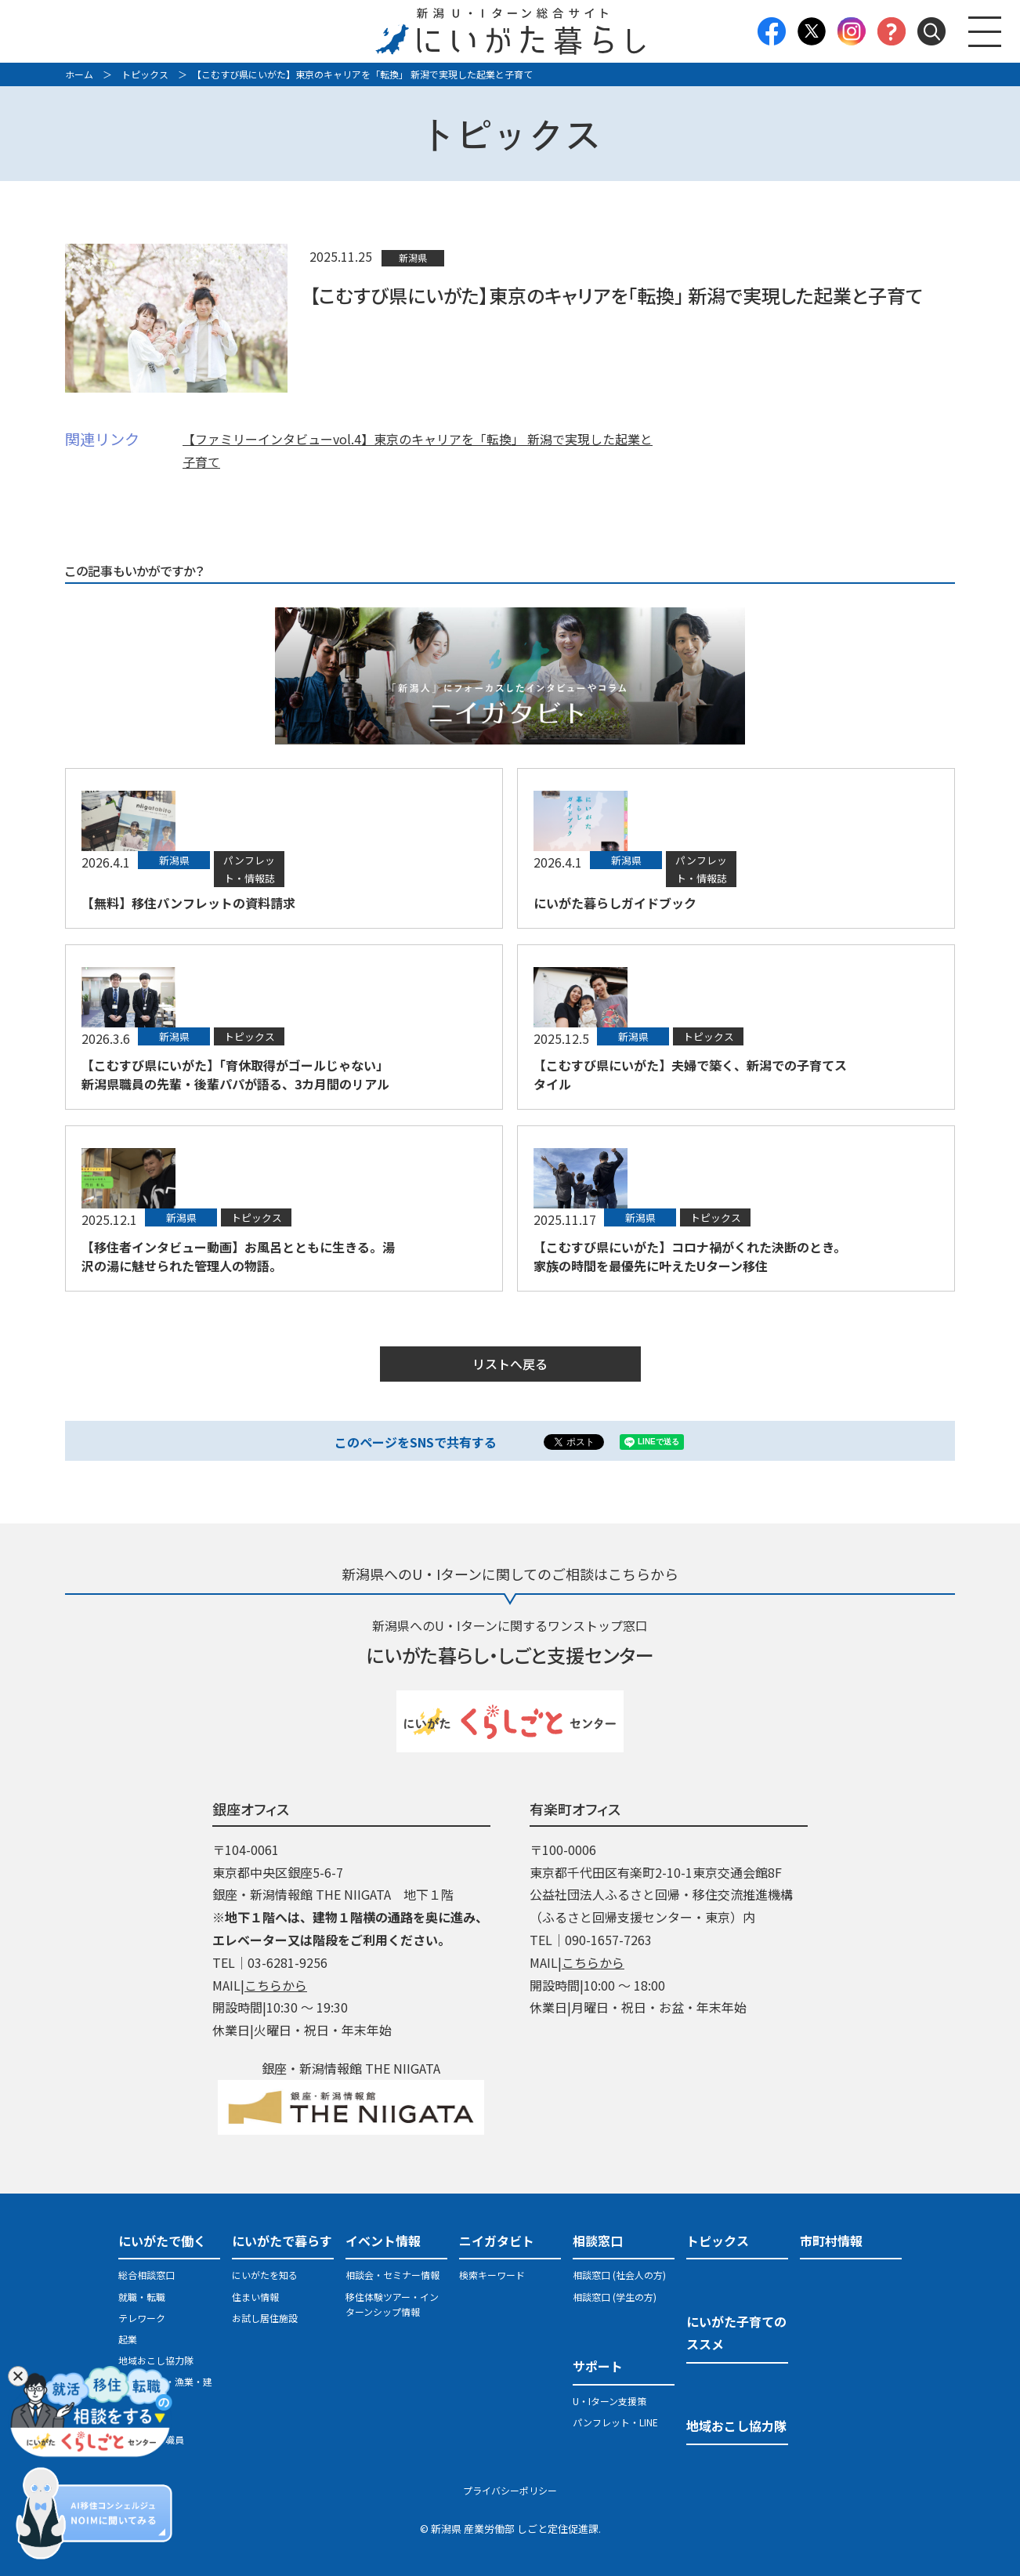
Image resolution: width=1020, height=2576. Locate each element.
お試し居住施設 (265, 2317)
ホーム (79, 74)
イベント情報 (383, 2240)
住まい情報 (255, 2296)
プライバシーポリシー (510, 2490)
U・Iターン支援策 (609, 2401)
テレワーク (141, 2317)
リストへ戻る (510, 1363)
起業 (127, 2339)
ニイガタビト (496, 2240)
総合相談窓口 (146, 2274)
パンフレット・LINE (615, 2422)
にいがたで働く (162, 2240)
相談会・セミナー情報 (392, 2274)
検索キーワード (492, 2274)
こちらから (275, 1985)
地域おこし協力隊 (156, 2360)
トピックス (144, 74)
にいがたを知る (265, 2274)
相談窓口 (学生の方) (614, 2296)
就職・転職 (141, 2296)
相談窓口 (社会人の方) (619, 2274)
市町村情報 (831, 2240)
